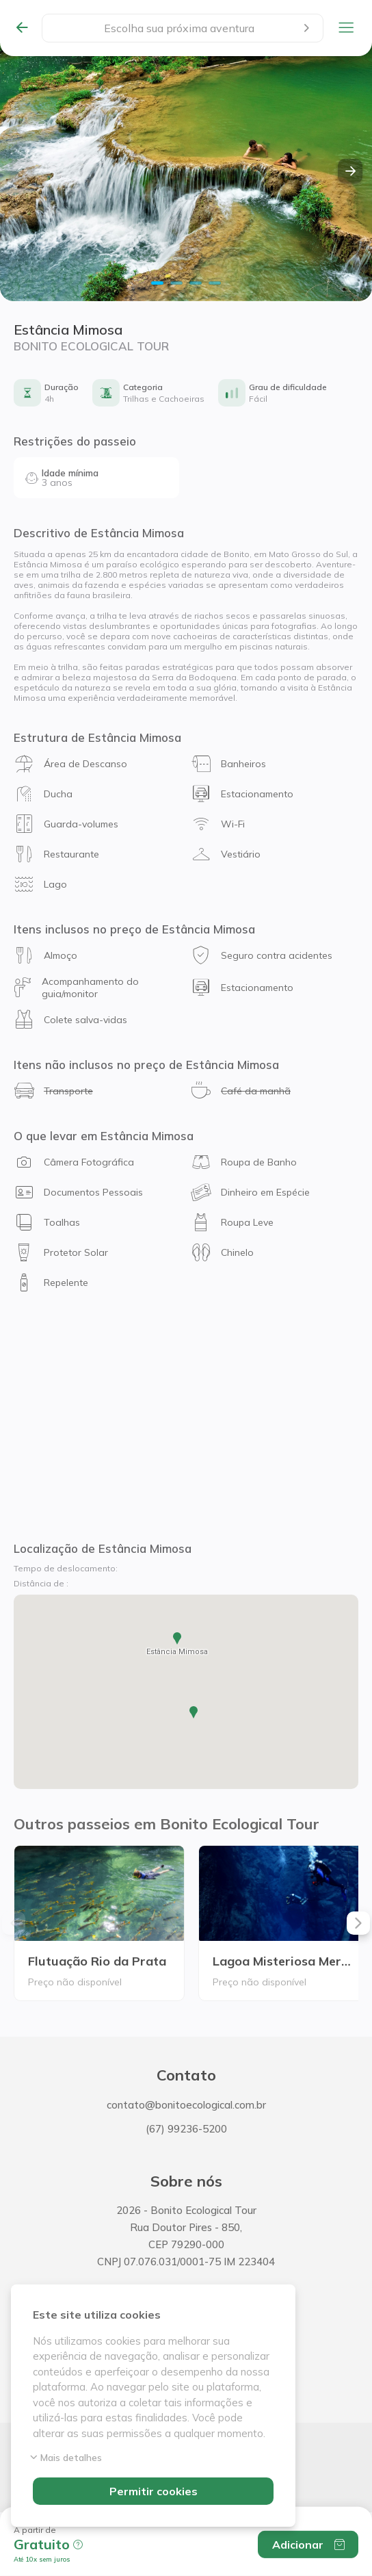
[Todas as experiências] (28, 28)
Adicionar (308, 2544)
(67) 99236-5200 (186, 2128)
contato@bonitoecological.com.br (186, 2104)
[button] (50, 2539)
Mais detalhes (67, 2457)
